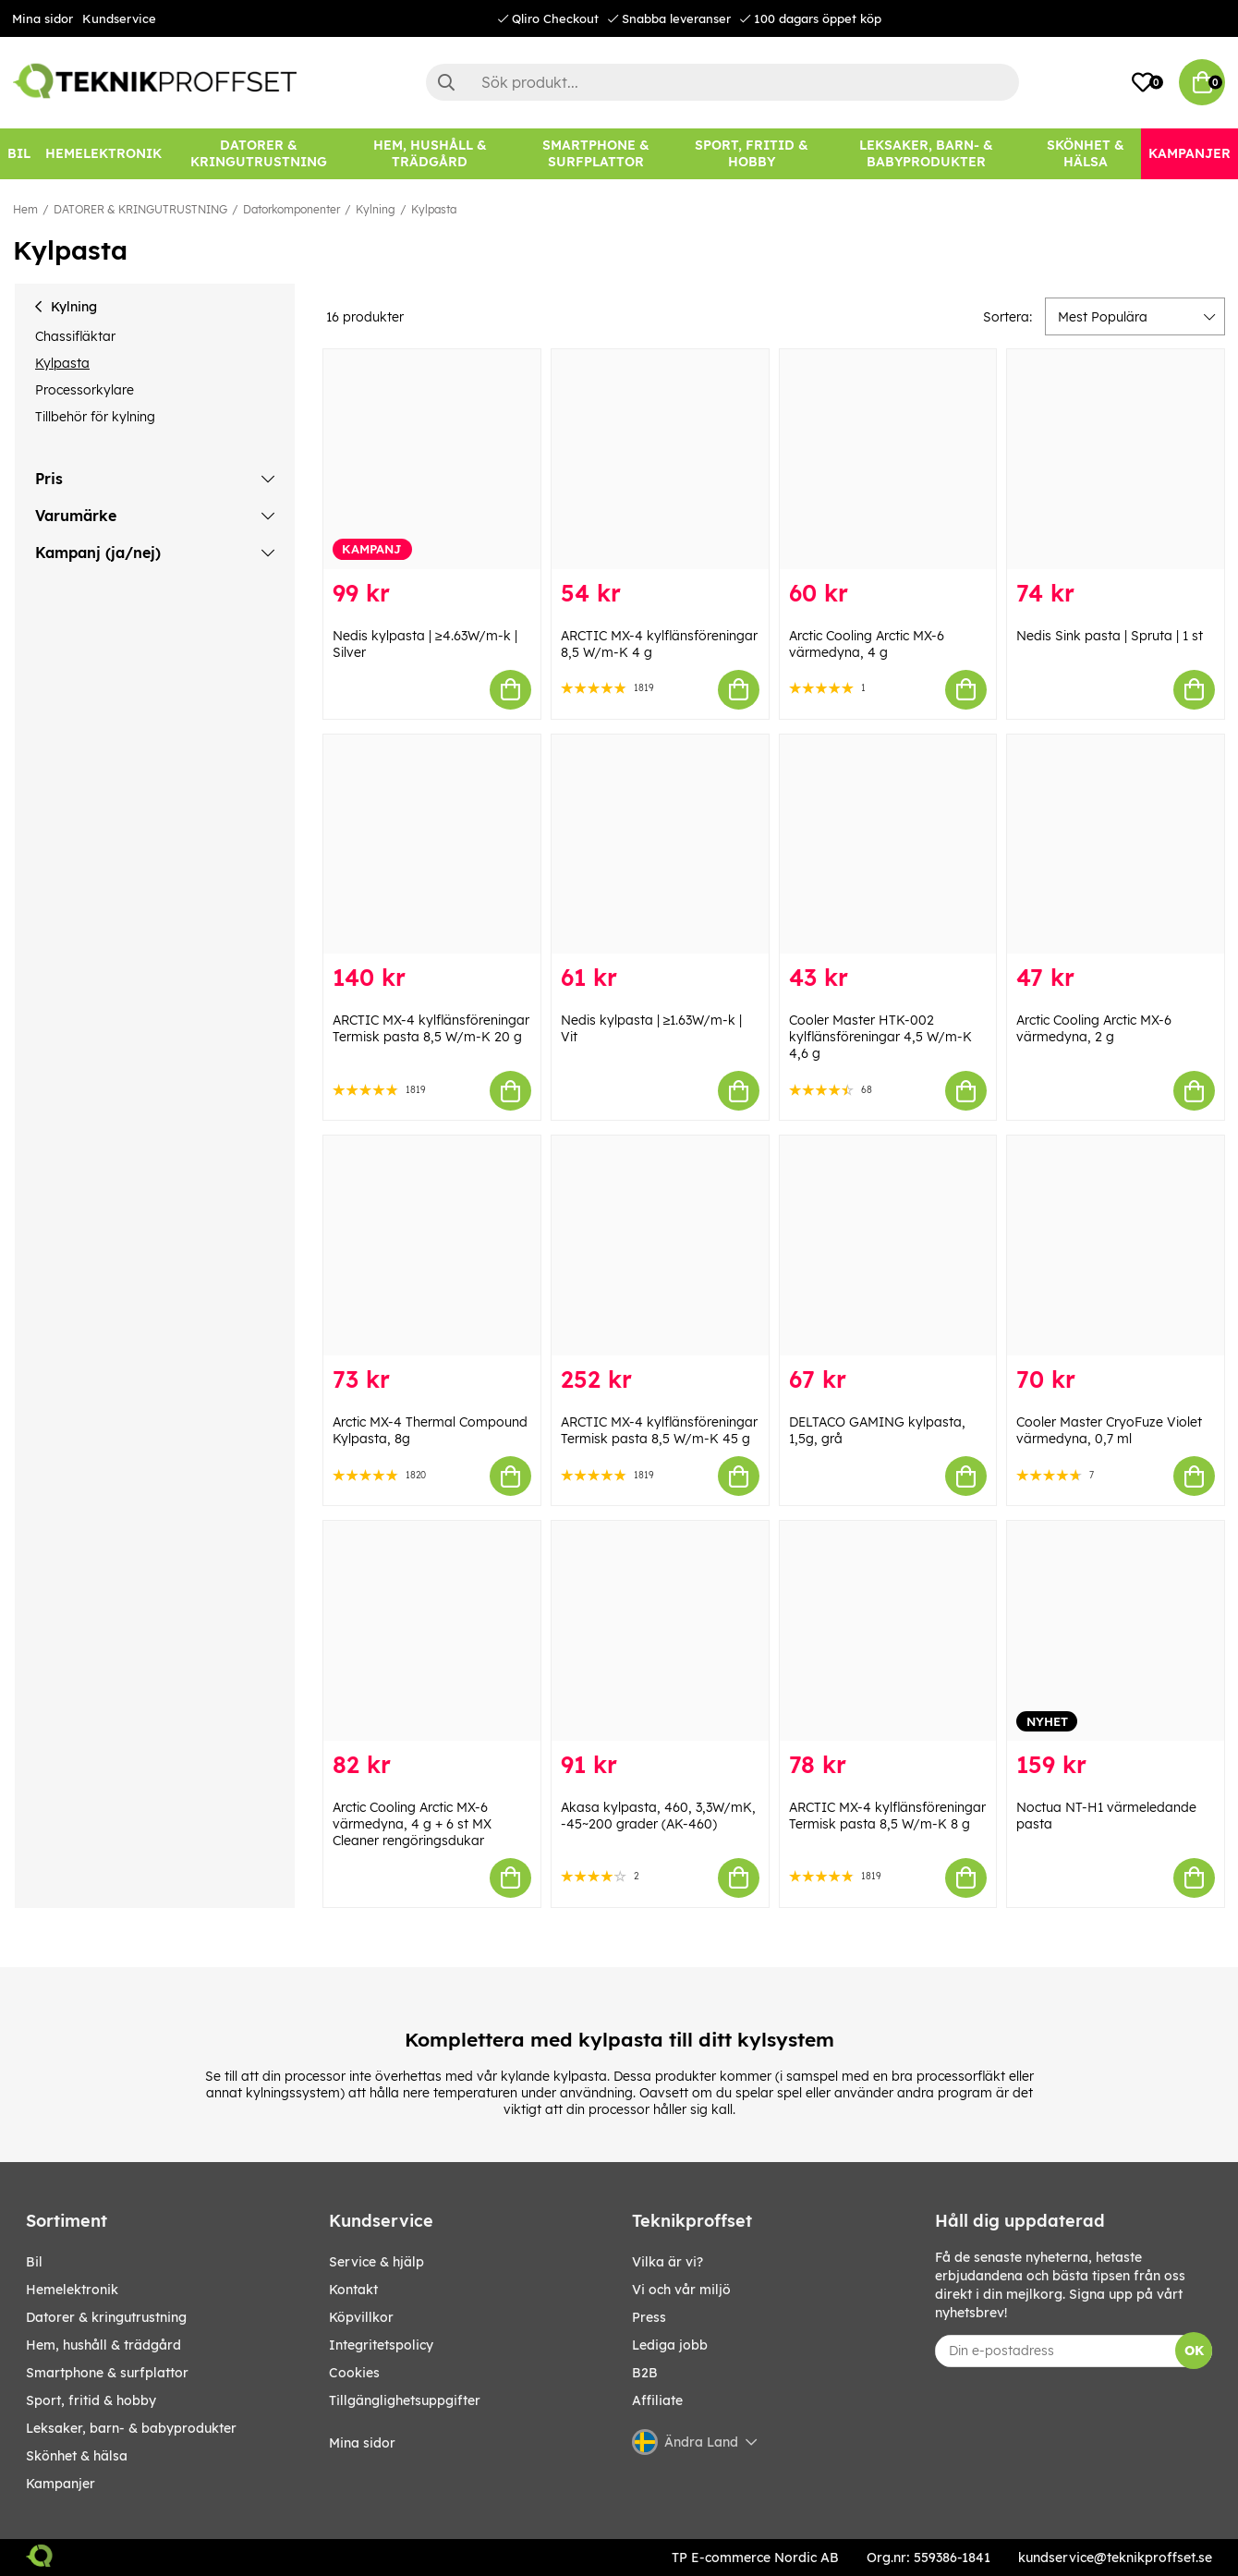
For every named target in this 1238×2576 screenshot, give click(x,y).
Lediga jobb (670, 2345)
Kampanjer (60, 2483)
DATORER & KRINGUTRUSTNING (140, 209)
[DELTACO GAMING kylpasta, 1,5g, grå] (888, 1245)
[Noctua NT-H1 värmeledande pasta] (1115, 1631)
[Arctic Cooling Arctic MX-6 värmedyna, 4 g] (888, 459)
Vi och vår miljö (681, 2289)
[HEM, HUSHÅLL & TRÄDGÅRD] (429, 153)
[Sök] (722, 82)
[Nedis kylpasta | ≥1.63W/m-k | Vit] (660, 844)
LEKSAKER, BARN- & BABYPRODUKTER (131, 2428)
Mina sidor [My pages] (362, 2443)
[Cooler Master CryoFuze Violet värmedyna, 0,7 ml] (1115, 1245)
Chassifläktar (75, 336)
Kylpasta (433, 209)
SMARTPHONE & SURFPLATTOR (107, 2372)
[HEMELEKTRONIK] (103, 153)
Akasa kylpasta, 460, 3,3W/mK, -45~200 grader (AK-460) (658, 1815)
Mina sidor (42, 18)
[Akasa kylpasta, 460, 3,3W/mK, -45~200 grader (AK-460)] (660, 1631)
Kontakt (353, 2289)
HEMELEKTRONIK (72, 2289)
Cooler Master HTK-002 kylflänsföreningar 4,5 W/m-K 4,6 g (880, 1037)
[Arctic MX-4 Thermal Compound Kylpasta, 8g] (432, 1245)
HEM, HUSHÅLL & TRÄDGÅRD (103, 2345)
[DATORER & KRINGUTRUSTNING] (259, 153)
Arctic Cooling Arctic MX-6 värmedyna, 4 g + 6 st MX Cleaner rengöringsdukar (412, 1824)
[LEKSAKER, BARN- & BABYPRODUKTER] (926, 153)
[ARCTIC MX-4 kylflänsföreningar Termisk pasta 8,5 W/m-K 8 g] (888, 1631)
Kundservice (119, 18)
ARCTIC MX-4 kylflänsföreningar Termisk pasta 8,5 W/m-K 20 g (431, 1028)
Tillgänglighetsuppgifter (404, 2400)
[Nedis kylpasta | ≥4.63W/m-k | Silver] (432, 459)
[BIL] (19, 153)
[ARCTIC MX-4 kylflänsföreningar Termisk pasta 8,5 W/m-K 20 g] (432, 844)
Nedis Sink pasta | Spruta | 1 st (1109, 635)
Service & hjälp (376, 2262)
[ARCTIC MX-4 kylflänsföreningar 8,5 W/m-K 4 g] (660, 459)
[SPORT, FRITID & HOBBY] (751, 153)
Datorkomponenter (291, 209)
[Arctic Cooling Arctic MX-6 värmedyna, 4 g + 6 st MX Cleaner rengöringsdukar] (432, 1631)
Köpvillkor (361, 2317)
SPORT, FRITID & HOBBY (91, 2400)
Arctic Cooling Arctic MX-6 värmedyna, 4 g (866, 644)
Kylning (375, 209)
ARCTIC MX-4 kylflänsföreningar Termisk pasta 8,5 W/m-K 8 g (887, 1815)
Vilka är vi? (667, 2262)
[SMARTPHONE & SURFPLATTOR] (596, 153)
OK (1194, 2350)
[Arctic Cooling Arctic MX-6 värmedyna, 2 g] (1115, 844)
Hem (25, 209)
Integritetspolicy (381, 2345)
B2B (645, 2372)
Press (649, 2317)
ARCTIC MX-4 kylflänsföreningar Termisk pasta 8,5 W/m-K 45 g (659, 1430)
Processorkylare (84, 390)
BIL (34, 2262)
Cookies (354, 2372)
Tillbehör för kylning (95, 416)
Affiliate (657, 2400)
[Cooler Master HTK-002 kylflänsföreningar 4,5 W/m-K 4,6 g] (888, 844)
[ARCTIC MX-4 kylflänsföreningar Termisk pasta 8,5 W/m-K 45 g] (660, 1245)
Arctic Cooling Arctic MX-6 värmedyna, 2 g (1093, 1028)
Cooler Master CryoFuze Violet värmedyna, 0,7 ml (1109, 1430)
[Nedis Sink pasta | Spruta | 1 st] (1115, 459)
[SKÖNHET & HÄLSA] (1086, 153)
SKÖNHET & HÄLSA (76, 2456)
